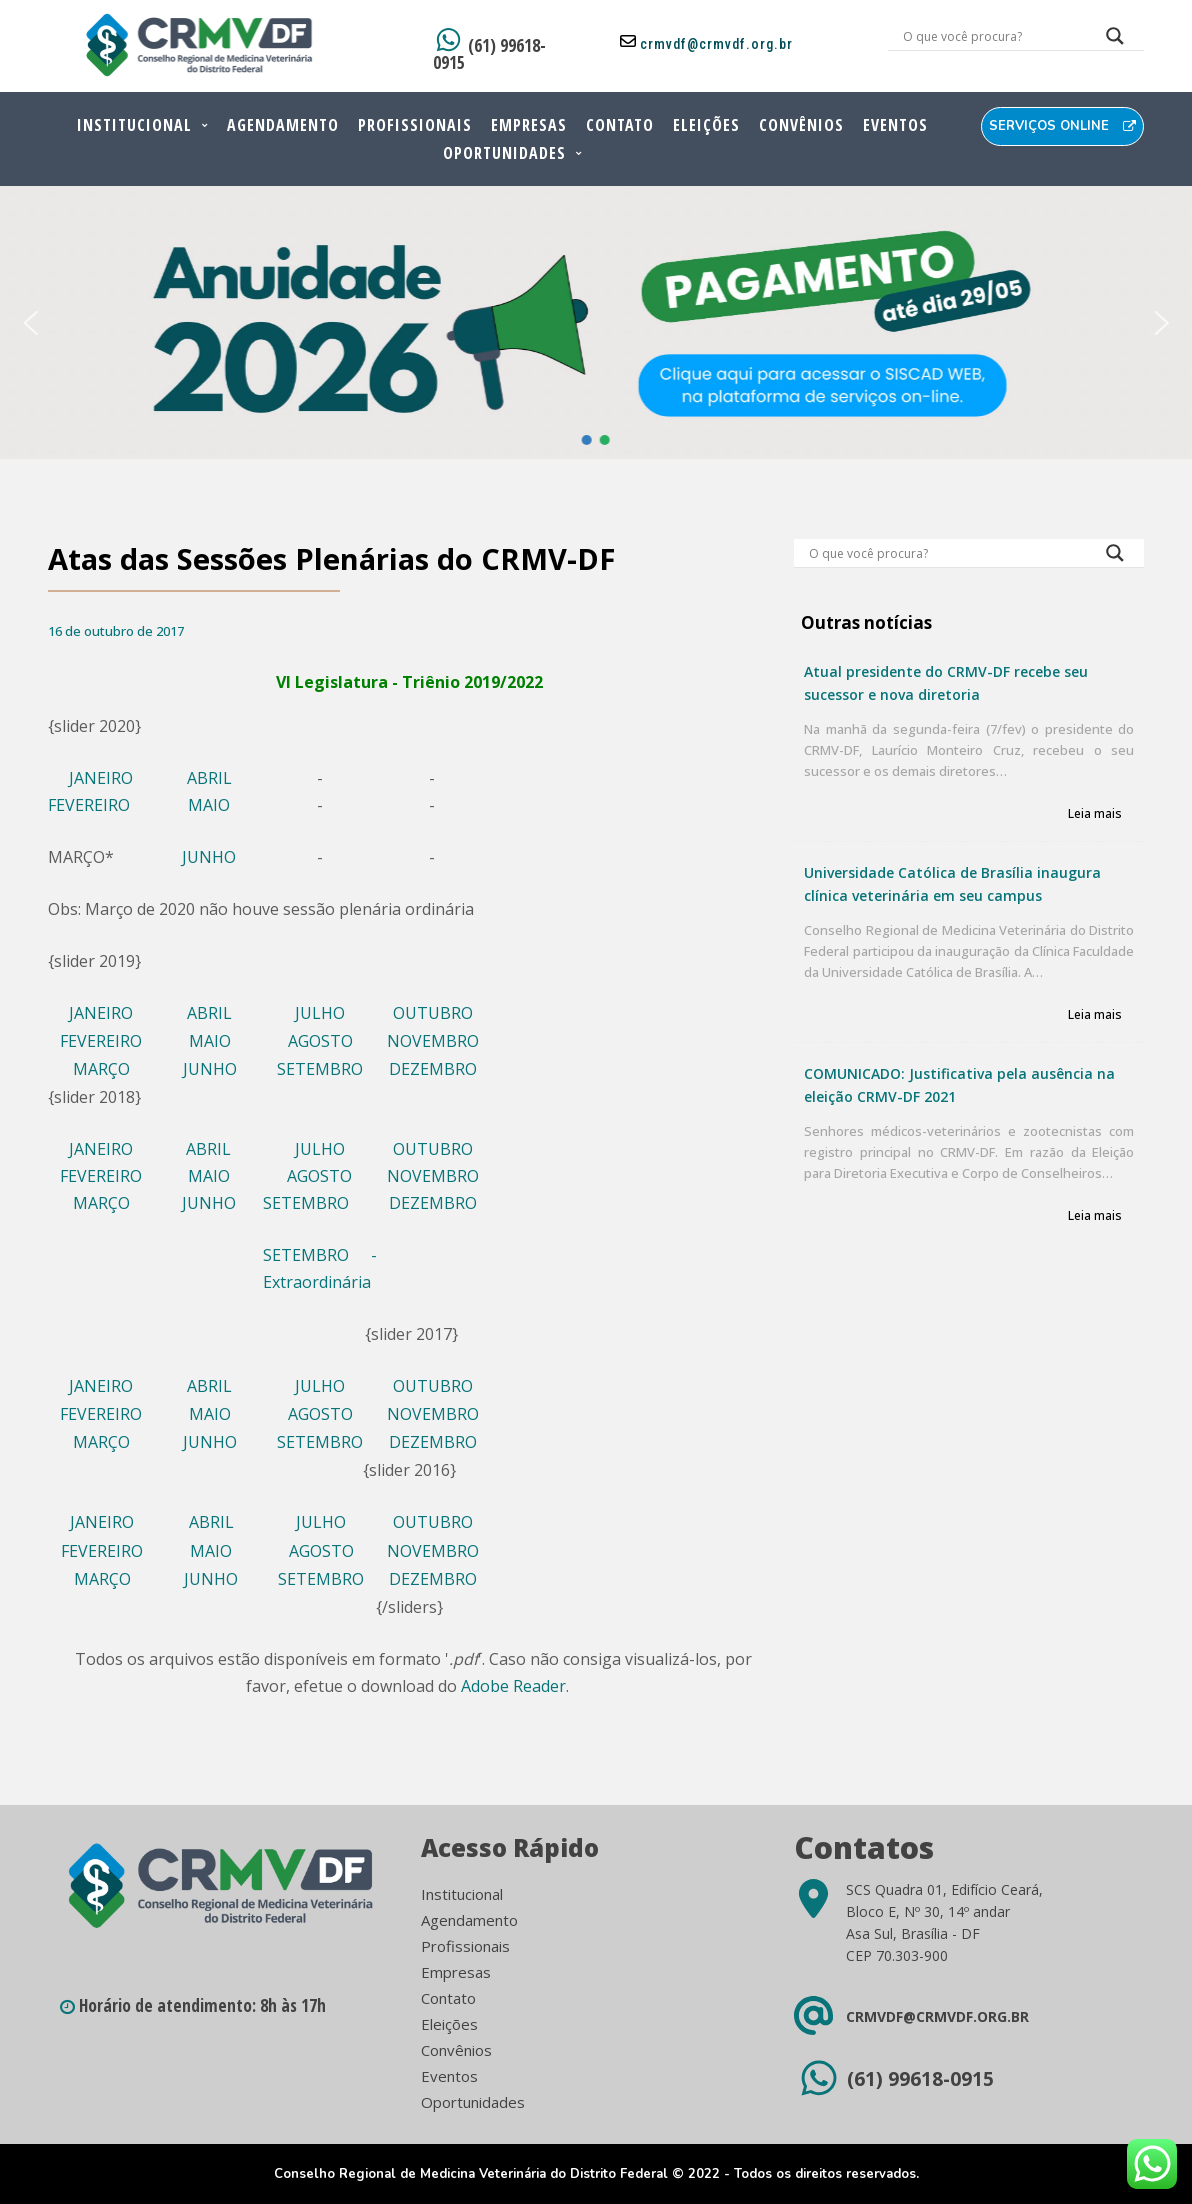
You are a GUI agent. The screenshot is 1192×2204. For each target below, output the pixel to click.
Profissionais (415, 125)
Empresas (529, 125)
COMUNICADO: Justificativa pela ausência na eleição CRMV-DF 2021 (959, 1085)
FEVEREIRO (89, 805)
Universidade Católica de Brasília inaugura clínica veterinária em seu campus (952, 884)
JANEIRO (101, 778)
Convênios (801, 125)
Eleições (706, 125)
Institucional (134, 125)
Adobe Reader (513, 1686)
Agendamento (283, 125)
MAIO (209, 805)
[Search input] (992, 36)
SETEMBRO (320, 1069)
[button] (30, 323)
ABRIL (209, 778)
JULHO (320, 1013)
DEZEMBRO (433, 1069)
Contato (620, 125)
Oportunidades (504, 153)
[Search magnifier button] (1115, 41)
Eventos (895, 125)
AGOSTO (320, 1041)
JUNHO (209, 857)
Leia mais (1095, 814)
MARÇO (101, 1069)
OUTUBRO (433, 1013)
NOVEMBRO (433, 1041)
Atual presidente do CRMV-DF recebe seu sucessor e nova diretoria (946, 683)
